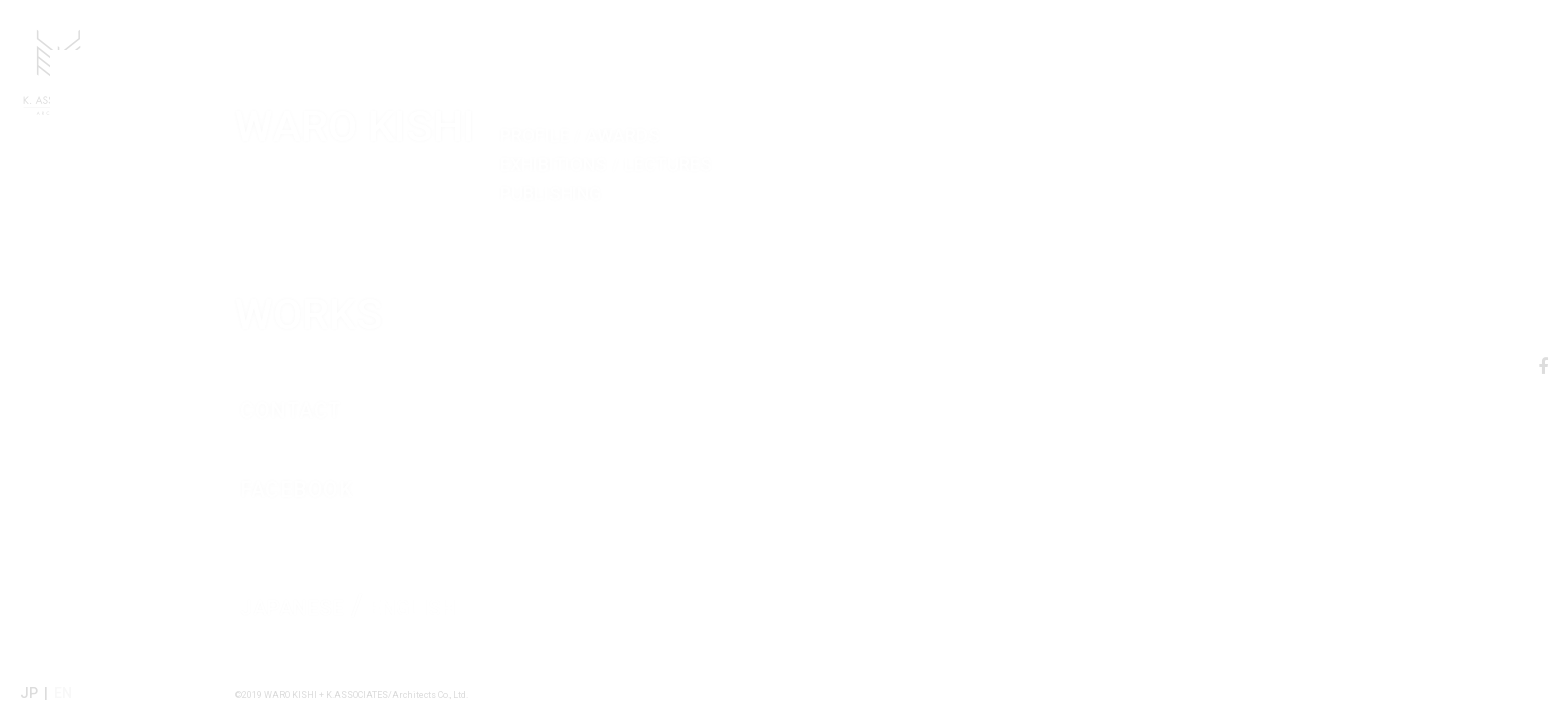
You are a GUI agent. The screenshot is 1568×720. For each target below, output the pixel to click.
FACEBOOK (371, 433)
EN (63, 693)
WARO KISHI (697, 97)
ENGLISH (474, 557)
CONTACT (358, 354)
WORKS (448, 238)
